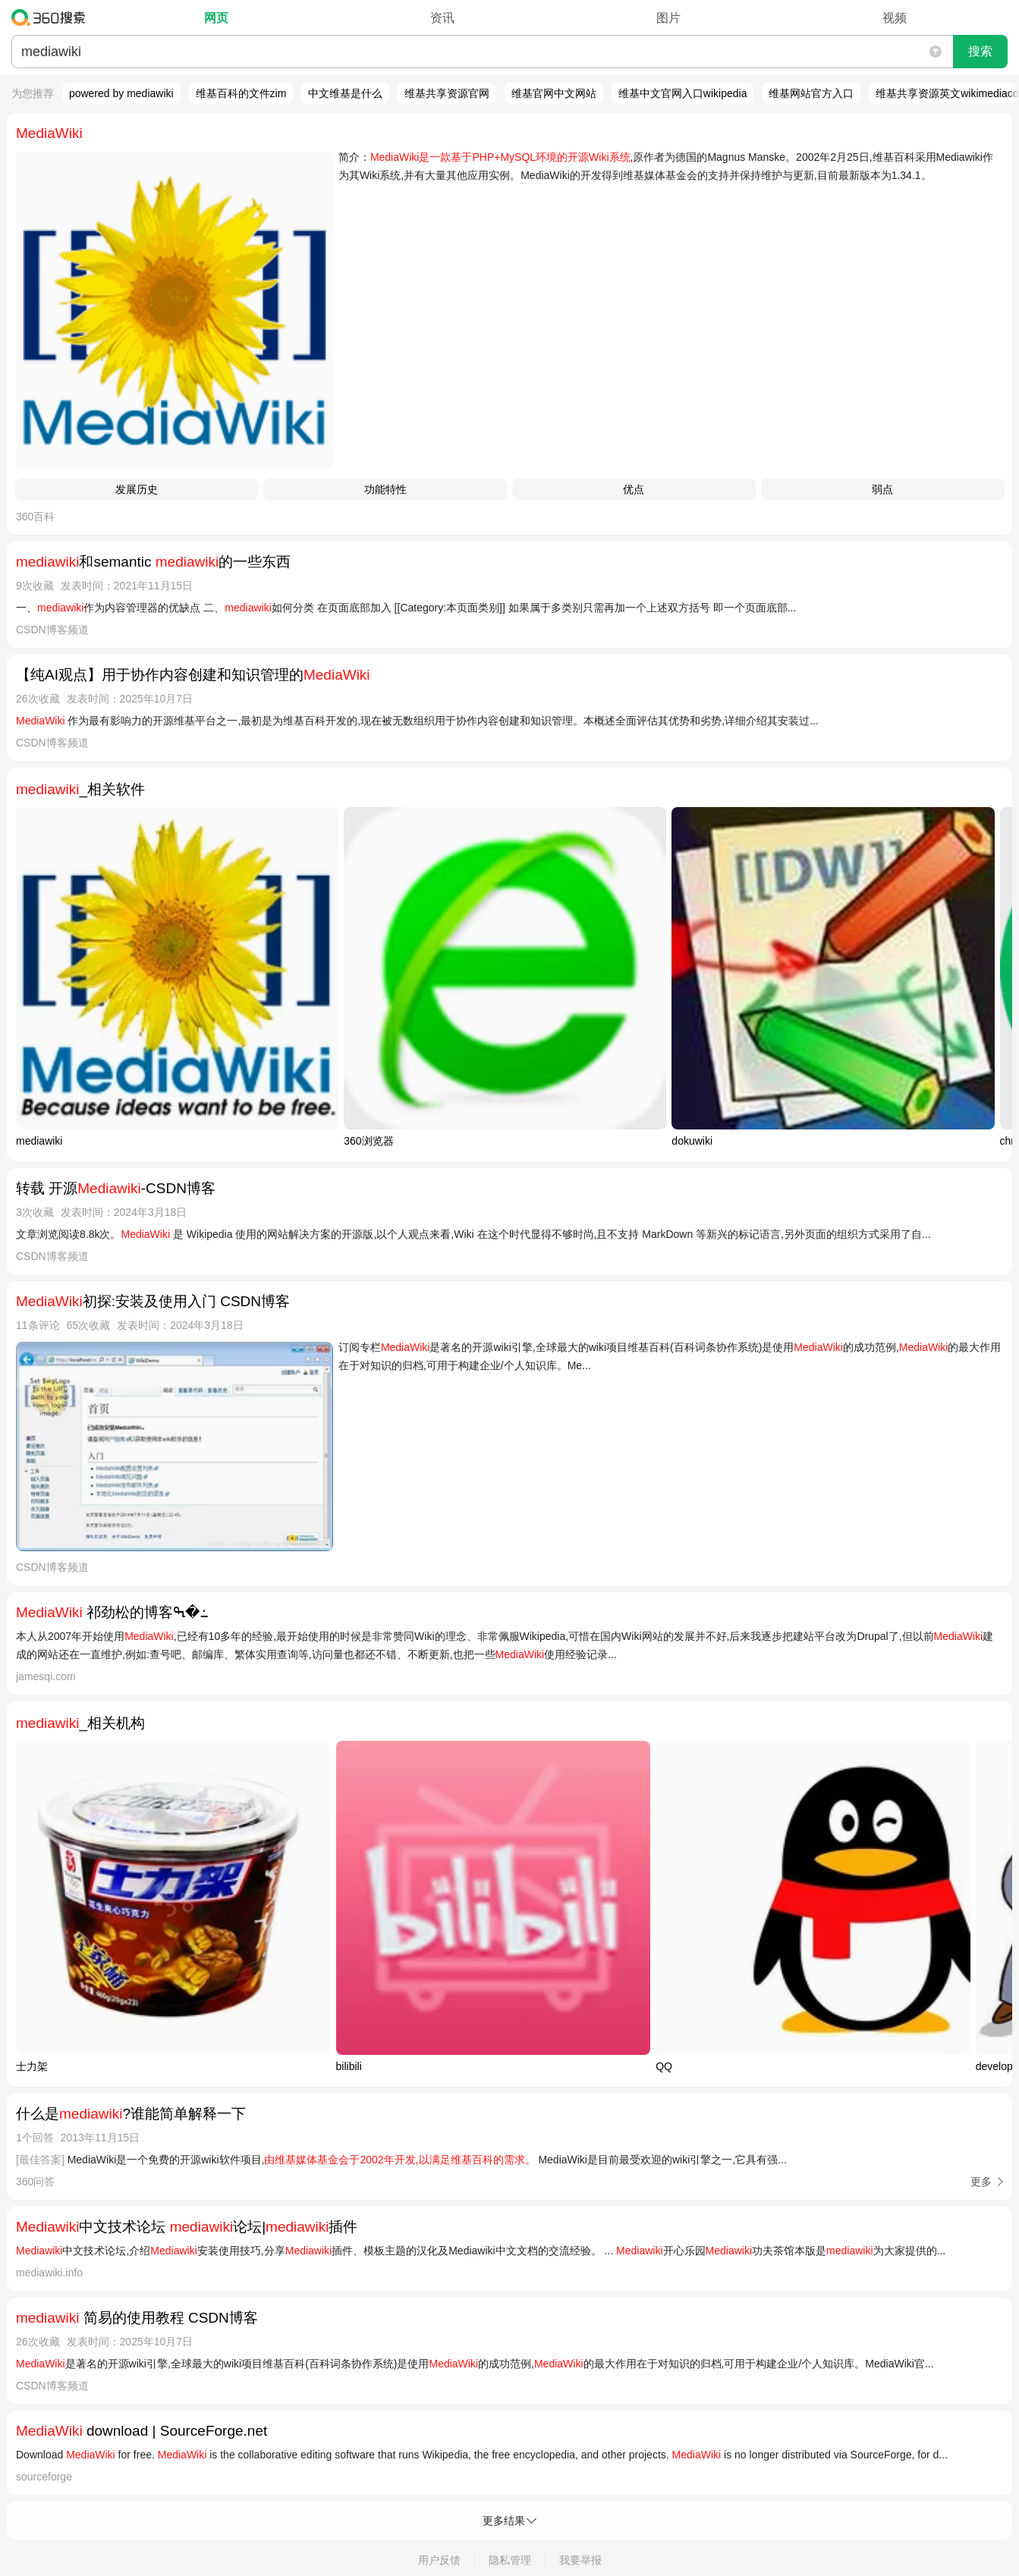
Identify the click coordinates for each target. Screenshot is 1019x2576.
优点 (633, 489)
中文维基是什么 (345, 93)
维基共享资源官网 (446, 93)
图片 (668, 17)
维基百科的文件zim (241, 93)
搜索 (980, 51)
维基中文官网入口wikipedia (682, 93)
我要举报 (580, 2560)
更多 (981, 2181)
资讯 (442, 17)
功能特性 (385, 489)
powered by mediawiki (121, 93)
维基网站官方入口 (811, 93)
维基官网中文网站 (553, 93)
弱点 (882, 489)
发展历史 (136, 489)
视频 (894, 17)
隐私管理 (510, 2560)
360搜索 (52, 17)
